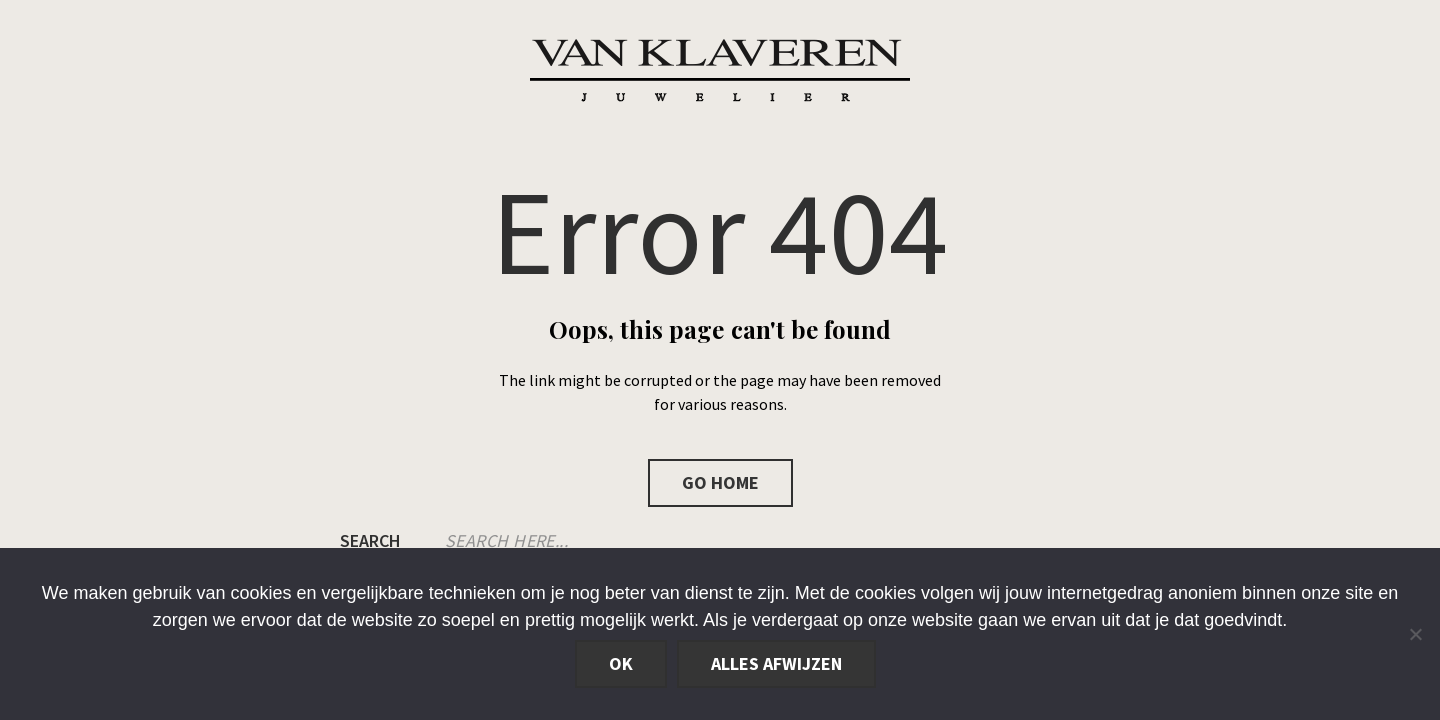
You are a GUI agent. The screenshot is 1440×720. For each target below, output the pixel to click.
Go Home (720, 482)
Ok (621, 663)
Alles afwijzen (776, 663)
